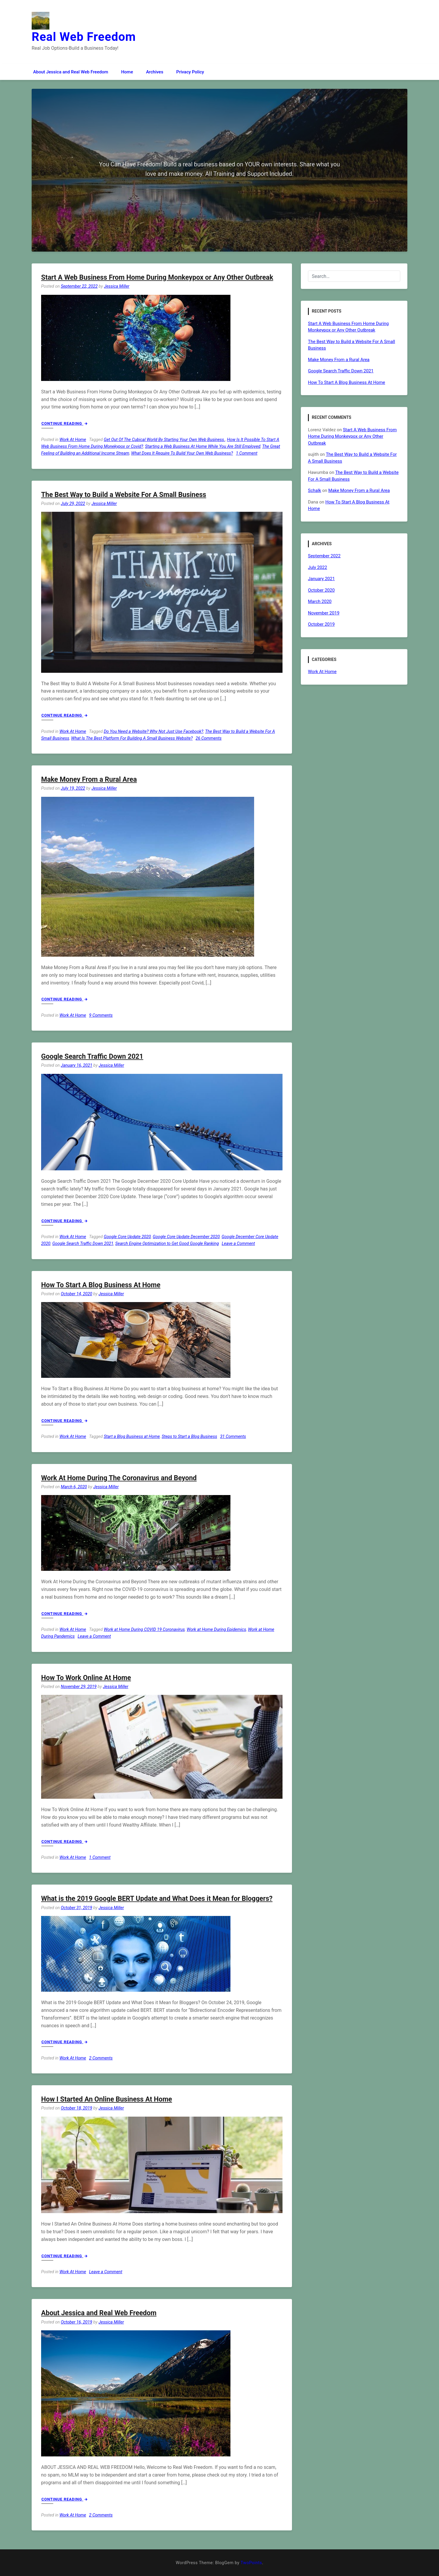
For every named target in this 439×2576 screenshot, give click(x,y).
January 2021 (321, 578)
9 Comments (101, 1015)
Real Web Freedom (84, 37)
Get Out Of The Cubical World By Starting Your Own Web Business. (164, 439)
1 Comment (246, 453)
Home (127, 72)
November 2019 (323, 613)
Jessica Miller (116, 286)
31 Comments (233, 1436)
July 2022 (317, 567)
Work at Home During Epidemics (216, 1629)
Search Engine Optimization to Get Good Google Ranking (167, 1243)
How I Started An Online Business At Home (106, 2099)
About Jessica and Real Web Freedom (70, 72)
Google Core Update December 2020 (186, 1236)
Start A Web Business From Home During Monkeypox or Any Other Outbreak (157, 277)
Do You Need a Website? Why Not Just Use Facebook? (154, 731)
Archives (154, 72)
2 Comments (101, 2058)
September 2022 (324, 556)
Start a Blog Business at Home (132, 1436)
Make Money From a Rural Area (89, 779)
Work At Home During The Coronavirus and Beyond (119, 1478)
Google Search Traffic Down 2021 (92, 1057)
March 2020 (320, 601)
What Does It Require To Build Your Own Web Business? (182, 453)
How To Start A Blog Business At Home (100, 1285)
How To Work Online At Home (86, 1678)
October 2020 (321, 590)
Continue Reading (64, 423)
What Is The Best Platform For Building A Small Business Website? (132, 738)
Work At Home (72, 439)
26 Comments (209, 738)
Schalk (314, 490)
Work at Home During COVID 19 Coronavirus (144, 1629)
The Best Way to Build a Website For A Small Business (123, 495)
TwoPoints (251, 2562)
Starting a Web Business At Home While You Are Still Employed (202, 446)
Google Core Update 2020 (127, 1236)
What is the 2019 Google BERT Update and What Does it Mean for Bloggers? (156, 1899)
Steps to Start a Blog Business (189, 1436)
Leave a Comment (238, 1243)
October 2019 (321, 624)
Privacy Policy (190, 72)
